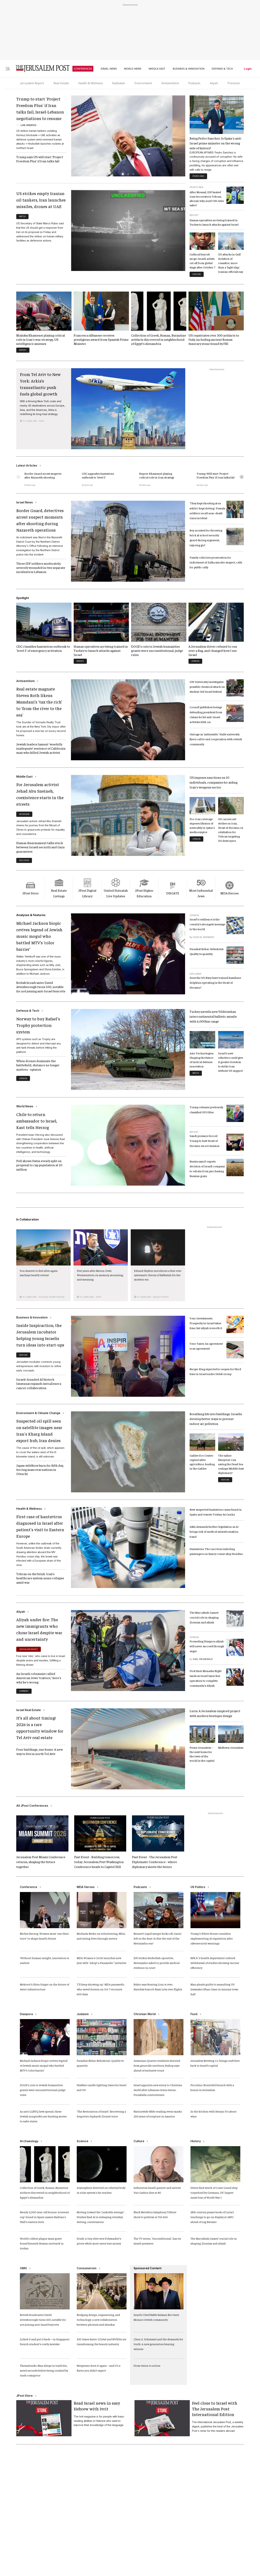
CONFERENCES (83, 68)
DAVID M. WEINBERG (203, 937)
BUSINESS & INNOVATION (188, 68)
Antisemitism (170, 83)
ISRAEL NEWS (109, 68)
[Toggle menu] (7, 68)
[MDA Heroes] (229, 888)
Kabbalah (118, 83)
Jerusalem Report (32, 83)
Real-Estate (61, 83)
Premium (234, 83)
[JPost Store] (30, 888)
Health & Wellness (90, 83)
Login (248, 68)
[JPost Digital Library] (87, 888)
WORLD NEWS (132, 68)
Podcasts (194, 83)
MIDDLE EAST (157, 68)
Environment (143, 83)
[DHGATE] (173, 888)
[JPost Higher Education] (144, 888)
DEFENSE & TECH (222, 68)
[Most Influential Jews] (201, 888)
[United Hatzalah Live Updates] (116, 888)
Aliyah (214, 83)
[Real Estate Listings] (59, 888)
